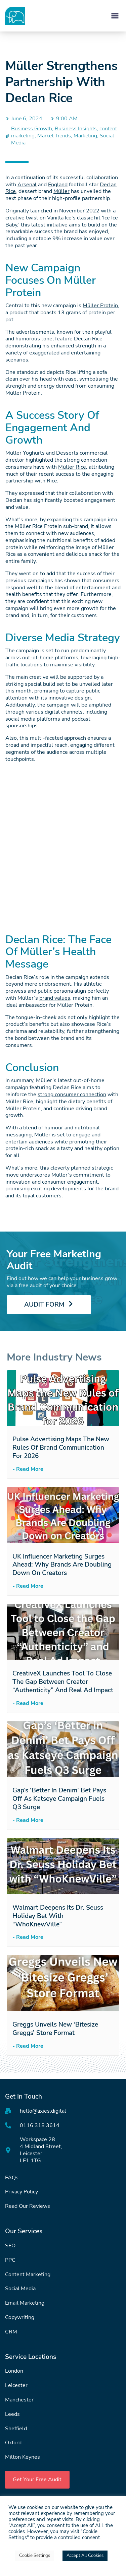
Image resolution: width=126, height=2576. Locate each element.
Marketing (85, 135)
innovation (18, 1182)
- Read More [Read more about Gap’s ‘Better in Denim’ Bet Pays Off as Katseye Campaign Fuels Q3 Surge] (27, 1820)
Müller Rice (72, 467)
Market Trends (54, 135)
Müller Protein (100, 305)
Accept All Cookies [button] (85, 2556)
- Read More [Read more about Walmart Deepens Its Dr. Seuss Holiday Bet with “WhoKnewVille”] (27, 1937)
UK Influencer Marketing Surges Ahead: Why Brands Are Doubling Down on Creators (62, 1565)
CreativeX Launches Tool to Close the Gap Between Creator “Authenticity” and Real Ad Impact (62, 1682)
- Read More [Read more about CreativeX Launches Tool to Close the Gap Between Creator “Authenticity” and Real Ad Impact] (27, 1703)
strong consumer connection (72, 1094)
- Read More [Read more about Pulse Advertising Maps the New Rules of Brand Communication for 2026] (27, 1469)
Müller (61, 191)
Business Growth (31, 128)
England (58, 184)
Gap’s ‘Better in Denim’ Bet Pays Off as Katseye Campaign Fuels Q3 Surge (59, 1798)
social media (20, 719)
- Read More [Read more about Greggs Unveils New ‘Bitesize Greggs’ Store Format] (27, 2046)
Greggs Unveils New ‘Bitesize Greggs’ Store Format (55, 2028)
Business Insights (76, 128)
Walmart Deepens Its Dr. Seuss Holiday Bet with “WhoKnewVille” (57, 1916)
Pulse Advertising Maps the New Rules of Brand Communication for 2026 (60, 1447)
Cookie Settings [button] (34, 2556)
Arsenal (27, 184)
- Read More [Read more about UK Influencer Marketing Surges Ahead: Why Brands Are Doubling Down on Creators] (27, 1586)
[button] (115, 16)
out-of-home (37, 657)
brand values (54, 998)
